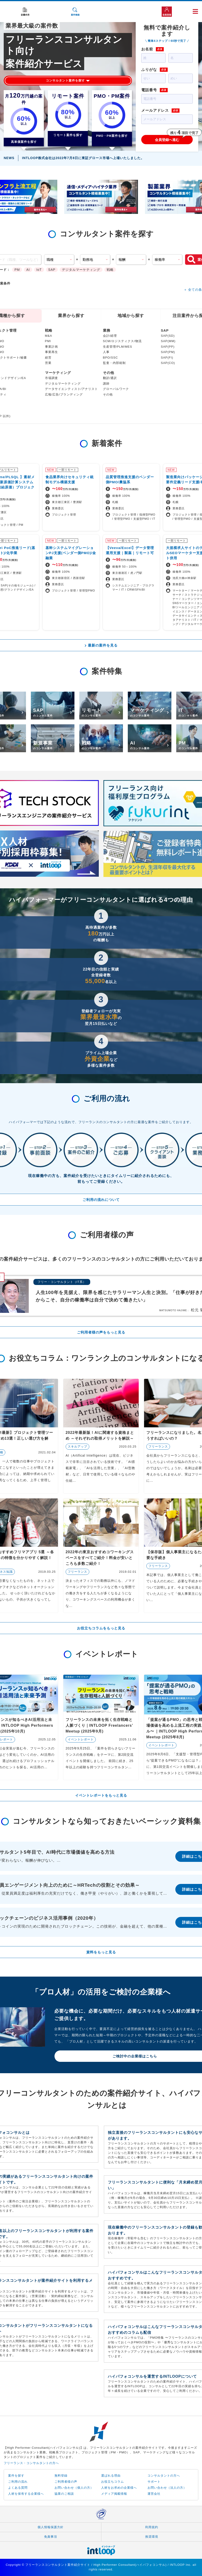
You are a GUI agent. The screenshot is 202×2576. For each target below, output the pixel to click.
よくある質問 (18, 2487)
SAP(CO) (168, 363)
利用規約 (151, 2527)
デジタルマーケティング (63, 383)
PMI (48, 341)
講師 (106, 383)
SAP (165, 330)
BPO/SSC (110, 357)
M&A (48, 335)
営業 (48, 363)
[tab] (71, 316)
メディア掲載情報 (114, 2493)
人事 (106, 352)
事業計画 (51, 346)
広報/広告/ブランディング (64, 394)
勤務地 (88, 260)
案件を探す (16, 2475)
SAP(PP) (168, 346)
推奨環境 (151, 2536)
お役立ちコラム (112, 2481)
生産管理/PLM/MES (117, 346)
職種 (50, 260)
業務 (106, 330)
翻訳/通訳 (110, 378)
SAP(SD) (168, 335)
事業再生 (51, 352)
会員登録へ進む (174, 138)
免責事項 (50, 2536)
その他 (108, 373)
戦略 (48, 330)
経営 (48, 357)
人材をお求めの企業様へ (119, 2487)
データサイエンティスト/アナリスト (71, 389)
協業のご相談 (64, 2493)
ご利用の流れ (18, 2481)
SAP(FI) (167, 357)
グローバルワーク (116, 389)
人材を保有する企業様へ (26, 2493)
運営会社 (153, 2493)
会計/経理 (110, 335)
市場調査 (51, 378)
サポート (153, 2481)
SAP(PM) (168, 352)
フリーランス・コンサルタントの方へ (31, 2463)
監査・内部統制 (114, 363)
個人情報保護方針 (51, 2527)
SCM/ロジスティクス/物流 (122, 341)
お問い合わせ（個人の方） (74, 2487)
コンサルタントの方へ (163, 2475)
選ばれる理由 (111, 2475)
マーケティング (58, 373)
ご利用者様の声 (66, 2481)
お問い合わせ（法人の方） (166, 2487)
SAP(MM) (168, 341)
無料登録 (61, 2475)
